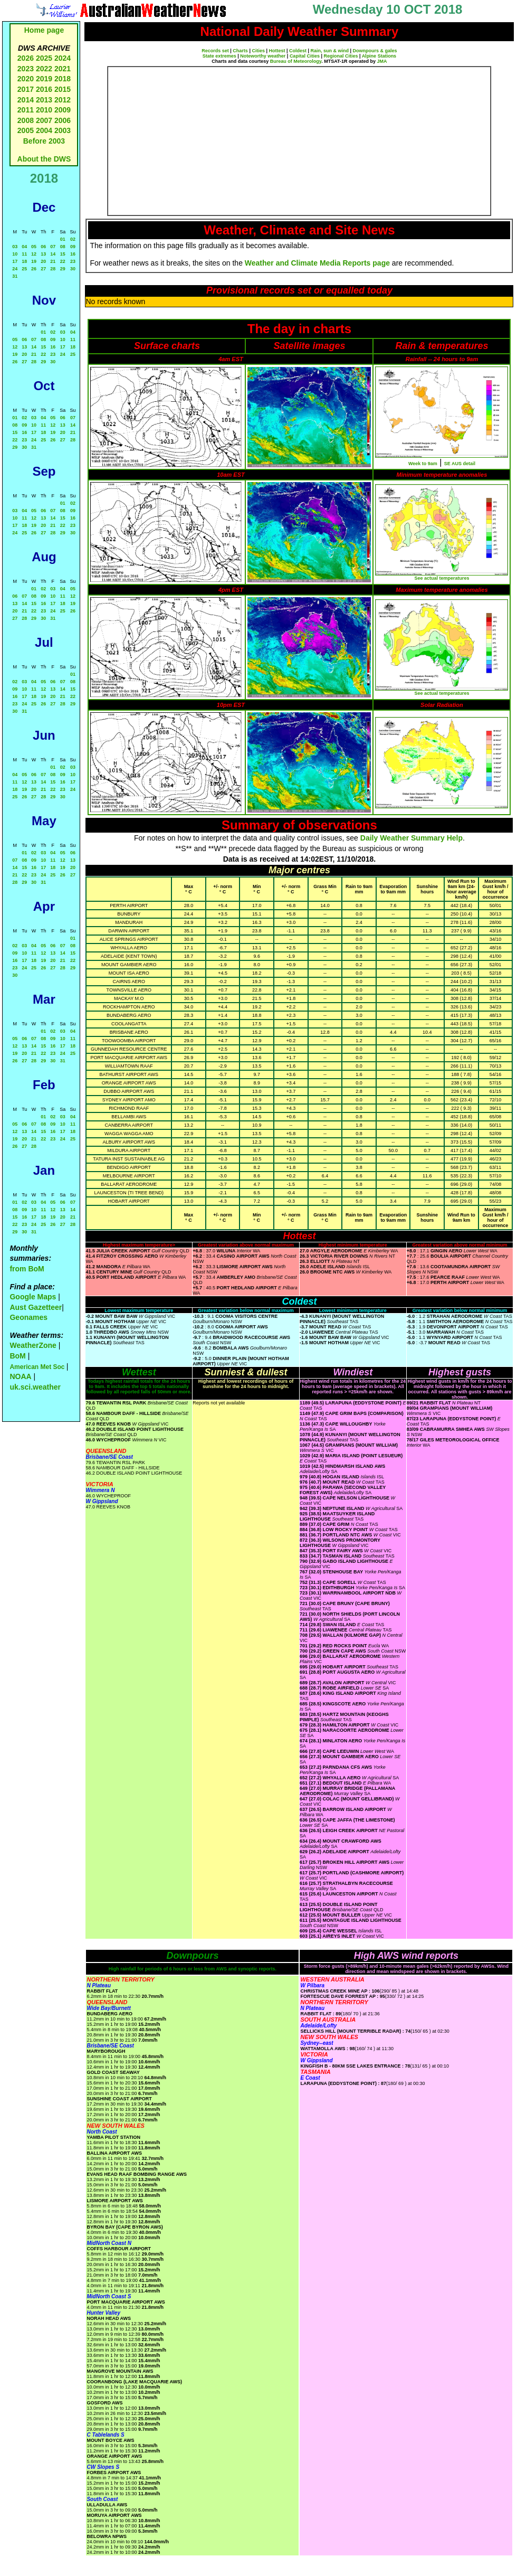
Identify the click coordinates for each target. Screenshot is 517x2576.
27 (43, 268)
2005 (25, 130)
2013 (44, 100)
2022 (44, 68)
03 (14, 246)
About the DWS (44, 159)
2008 (25, 120)
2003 (62, 130)
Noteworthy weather (262, 56)
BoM (17, 1356)
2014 (25, 100)
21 (52, 261)
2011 (25, 110)
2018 (62, 78)
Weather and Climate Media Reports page (317, 263)
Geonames (28, 1317)
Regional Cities (340, 56)
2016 (44, 89)
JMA (382, 61)
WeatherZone (32, 1345)
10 (14, 254)
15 (62, 254)
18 (24, 261)
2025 (44, 58)
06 (43, 246)
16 (72, 254)
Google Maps (32, 1296)
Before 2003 (44, 141)
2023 (25, 68)
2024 (62, 58)
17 (14, 261)
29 (62, 268)
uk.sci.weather (35, 1387)
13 (43, 254)
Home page (44, 30)
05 (33, 246)
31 (14, 276)
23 (72, 261)
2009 (62, 110)
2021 (62, 68)
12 (33, 254)
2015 (62, 89)
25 (24, 268)
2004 (45, 130)
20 (43, 261)
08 (62, 246)
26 (33, 268)
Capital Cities (305, 56)
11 (24, 254)
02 (72, 239)
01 (62, 239)
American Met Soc (37, 1367)
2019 (44, 78)
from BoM (26, 1269)
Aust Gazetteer (35, 1307)
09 (72, 246)
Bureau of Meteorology (295, 61)
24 (14, 268)
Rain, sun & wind (330, 50)
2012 (62, 100)
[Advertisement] (289, 141)
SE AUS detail (459, 463)
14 (52, 254)
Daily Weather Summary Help (411, 838)
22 (62, 261)
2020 (25, 78)
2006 (62, 120)
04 (24, 246)
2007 (44, 120)
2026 (25, 58)
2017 (25, 89)
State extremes (219, 56)
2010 (44, 110)
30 (72, 268)
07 (52, 246)
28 (52, 268)
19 (33, 261)
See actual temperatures (441, 578)
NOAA (20, 1376)
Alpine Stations (379, 56)
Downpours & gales (375, 50)
